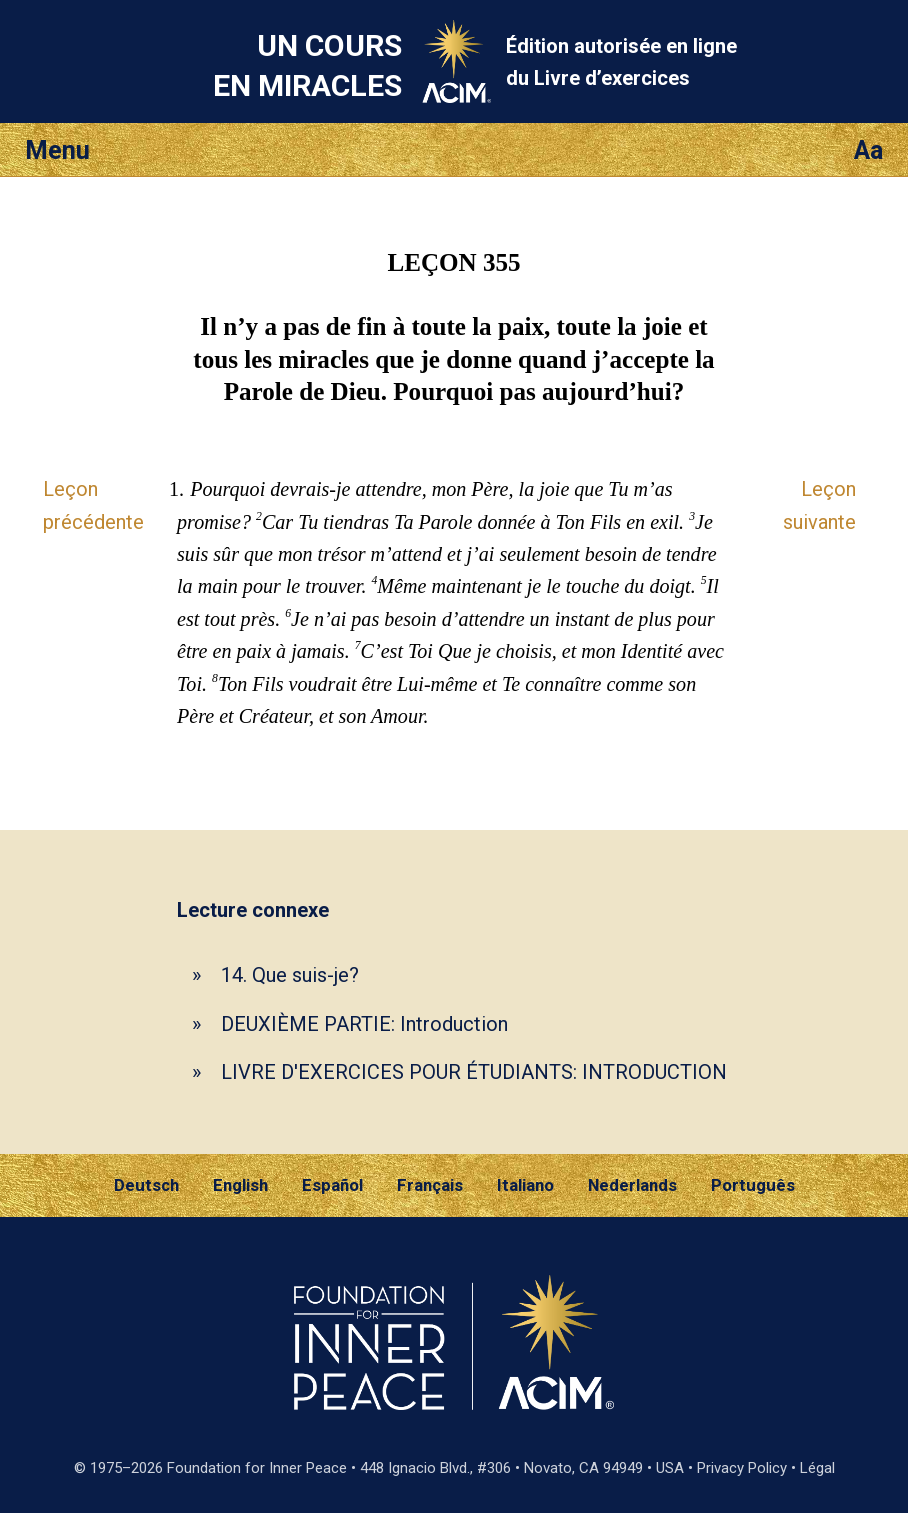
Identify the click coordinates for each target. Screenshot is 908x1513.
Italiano (525, 1185)
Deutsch (146, 1185)
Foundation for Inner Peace (257, 1468)
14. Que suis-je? (290, 975)
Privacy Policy (742, 1468)
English (240, 1185)
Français (430, 1185)
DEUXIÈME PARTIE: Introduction (364, 1024)
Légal (817, 1468)
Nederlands (632, 1185)
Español (332, 1185)
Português (753, 1185)
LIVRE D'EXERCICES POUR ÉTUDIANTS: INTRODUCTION (474, 1072)
